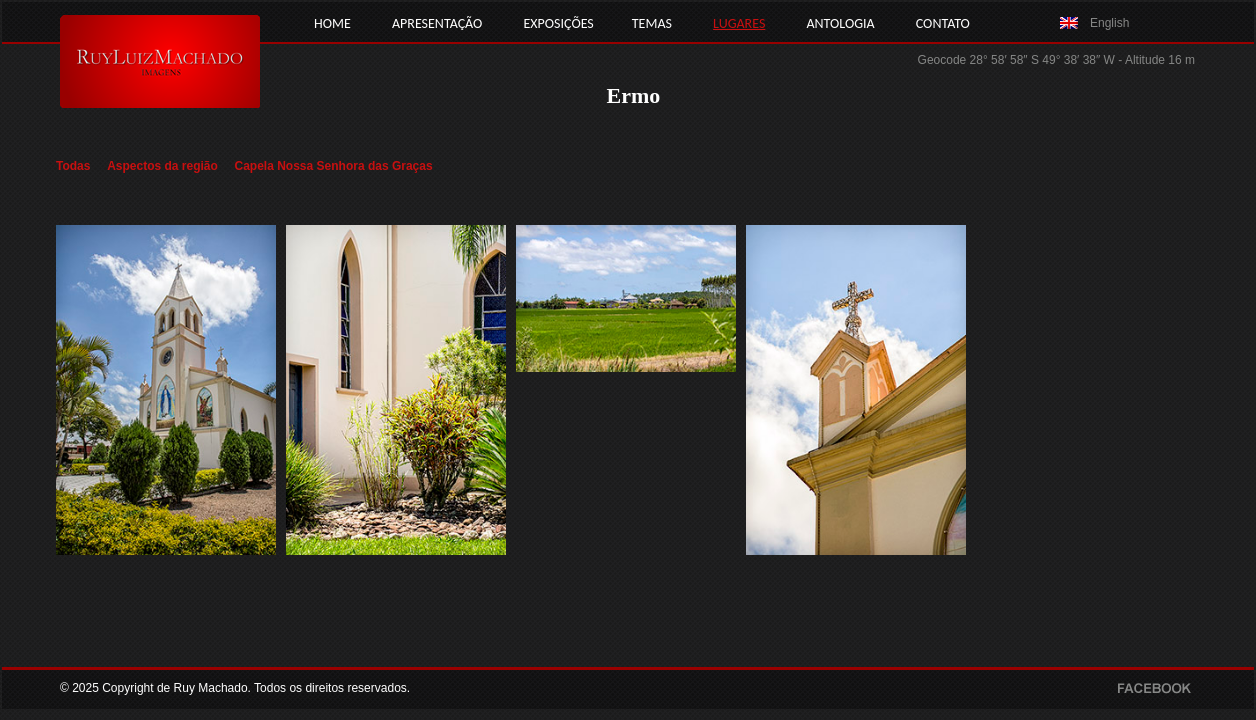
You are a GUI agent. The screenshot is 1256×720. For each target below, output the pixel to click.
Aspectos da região (162, 166)
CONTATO (943, 23)
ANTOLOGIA (840, 23)
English (1109, 23)
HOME (332, 23)
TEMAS (652, 23)
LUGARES (739, 23)
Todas (73, 166)
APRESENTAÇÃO (437, 23)
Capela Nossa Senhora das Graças (334, 166)
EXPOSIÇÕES (558, 23)
